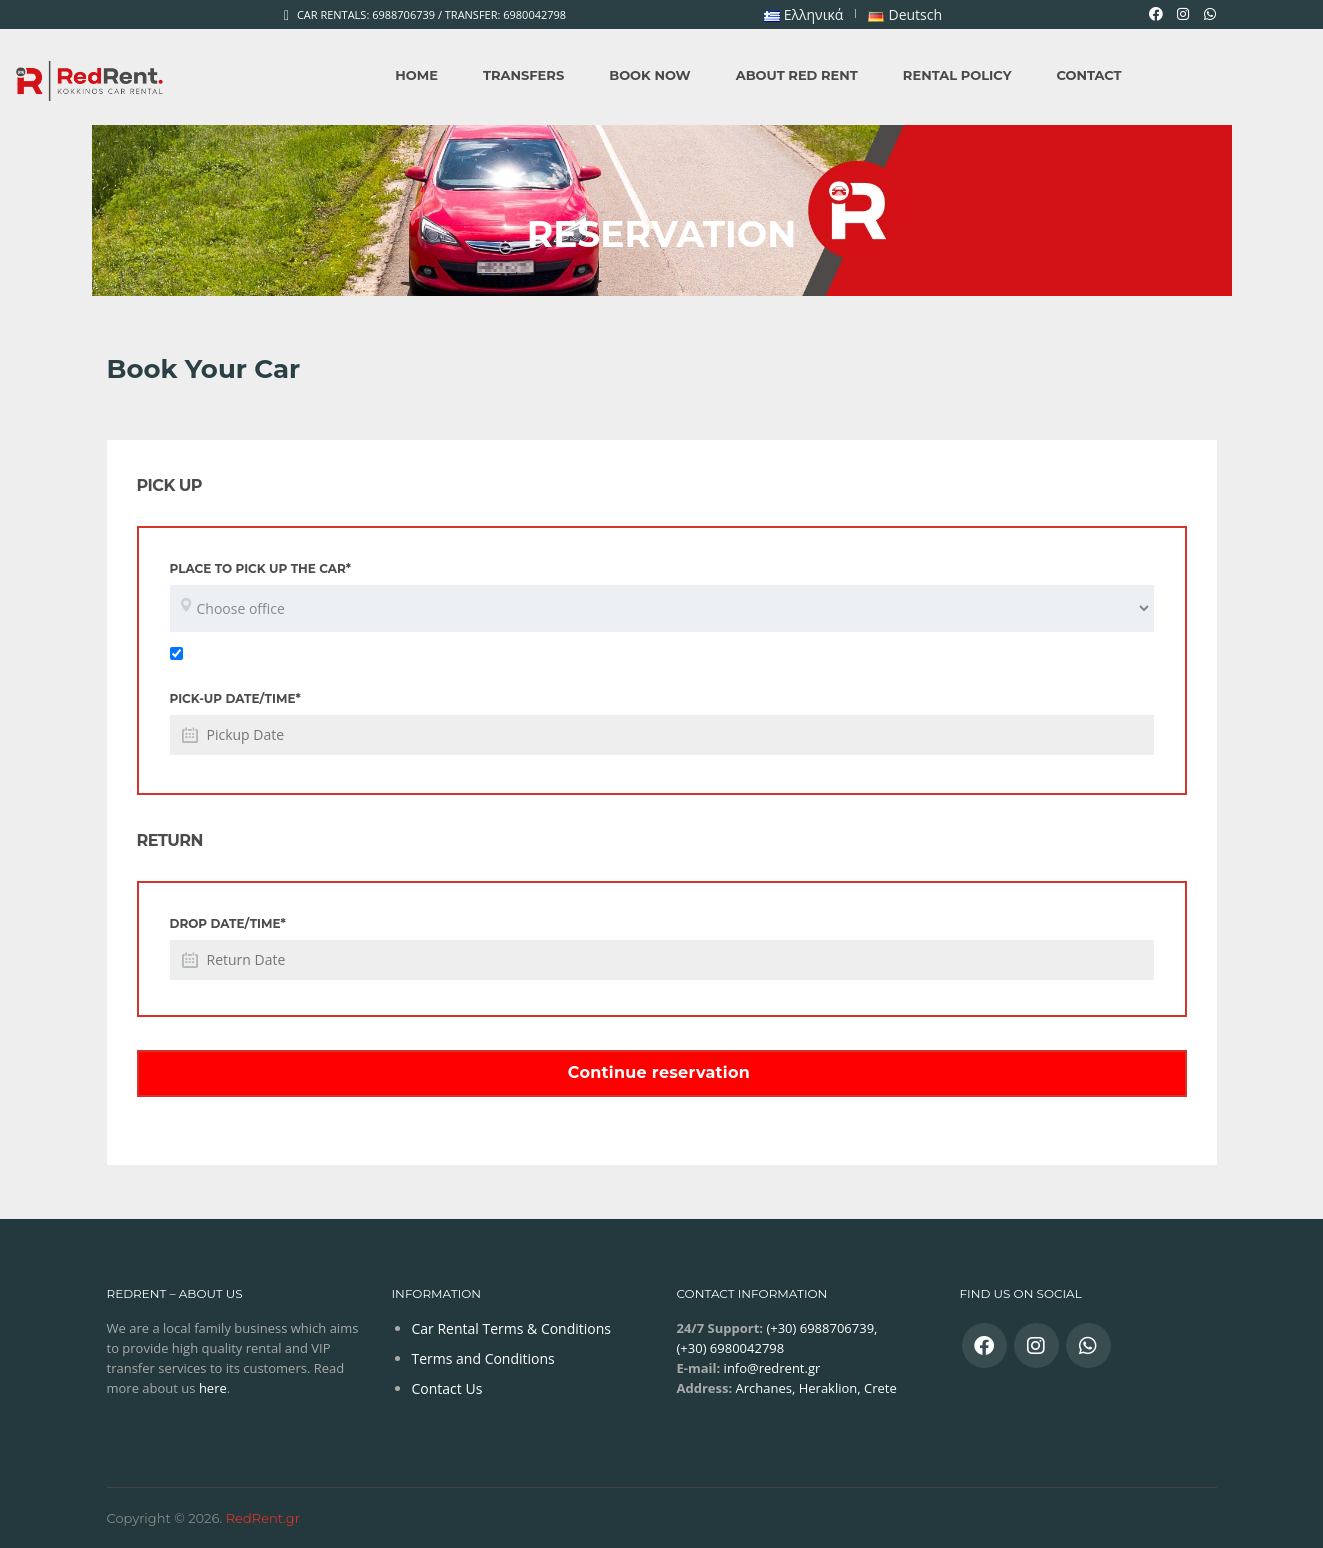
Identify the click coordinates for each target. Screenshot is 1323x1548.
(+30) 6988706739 (818, 1328)
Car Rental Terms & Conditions (512, 1328)
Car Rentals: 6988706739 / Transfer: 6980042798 (431, 14)
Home (416, 75)
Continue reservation (659, 1072)
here (213, 1388)
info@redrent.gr (770, 1368)
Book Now (649, 75)
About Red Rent (797, 75)
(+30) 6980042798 (731, 1348)
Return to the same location (269, 652)
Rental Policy (957, 75)
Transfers (523, 75)
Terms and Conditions (483, 1358)
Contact (1088, 75)
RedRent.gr (263, 1518)
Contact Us (447, 1388)
